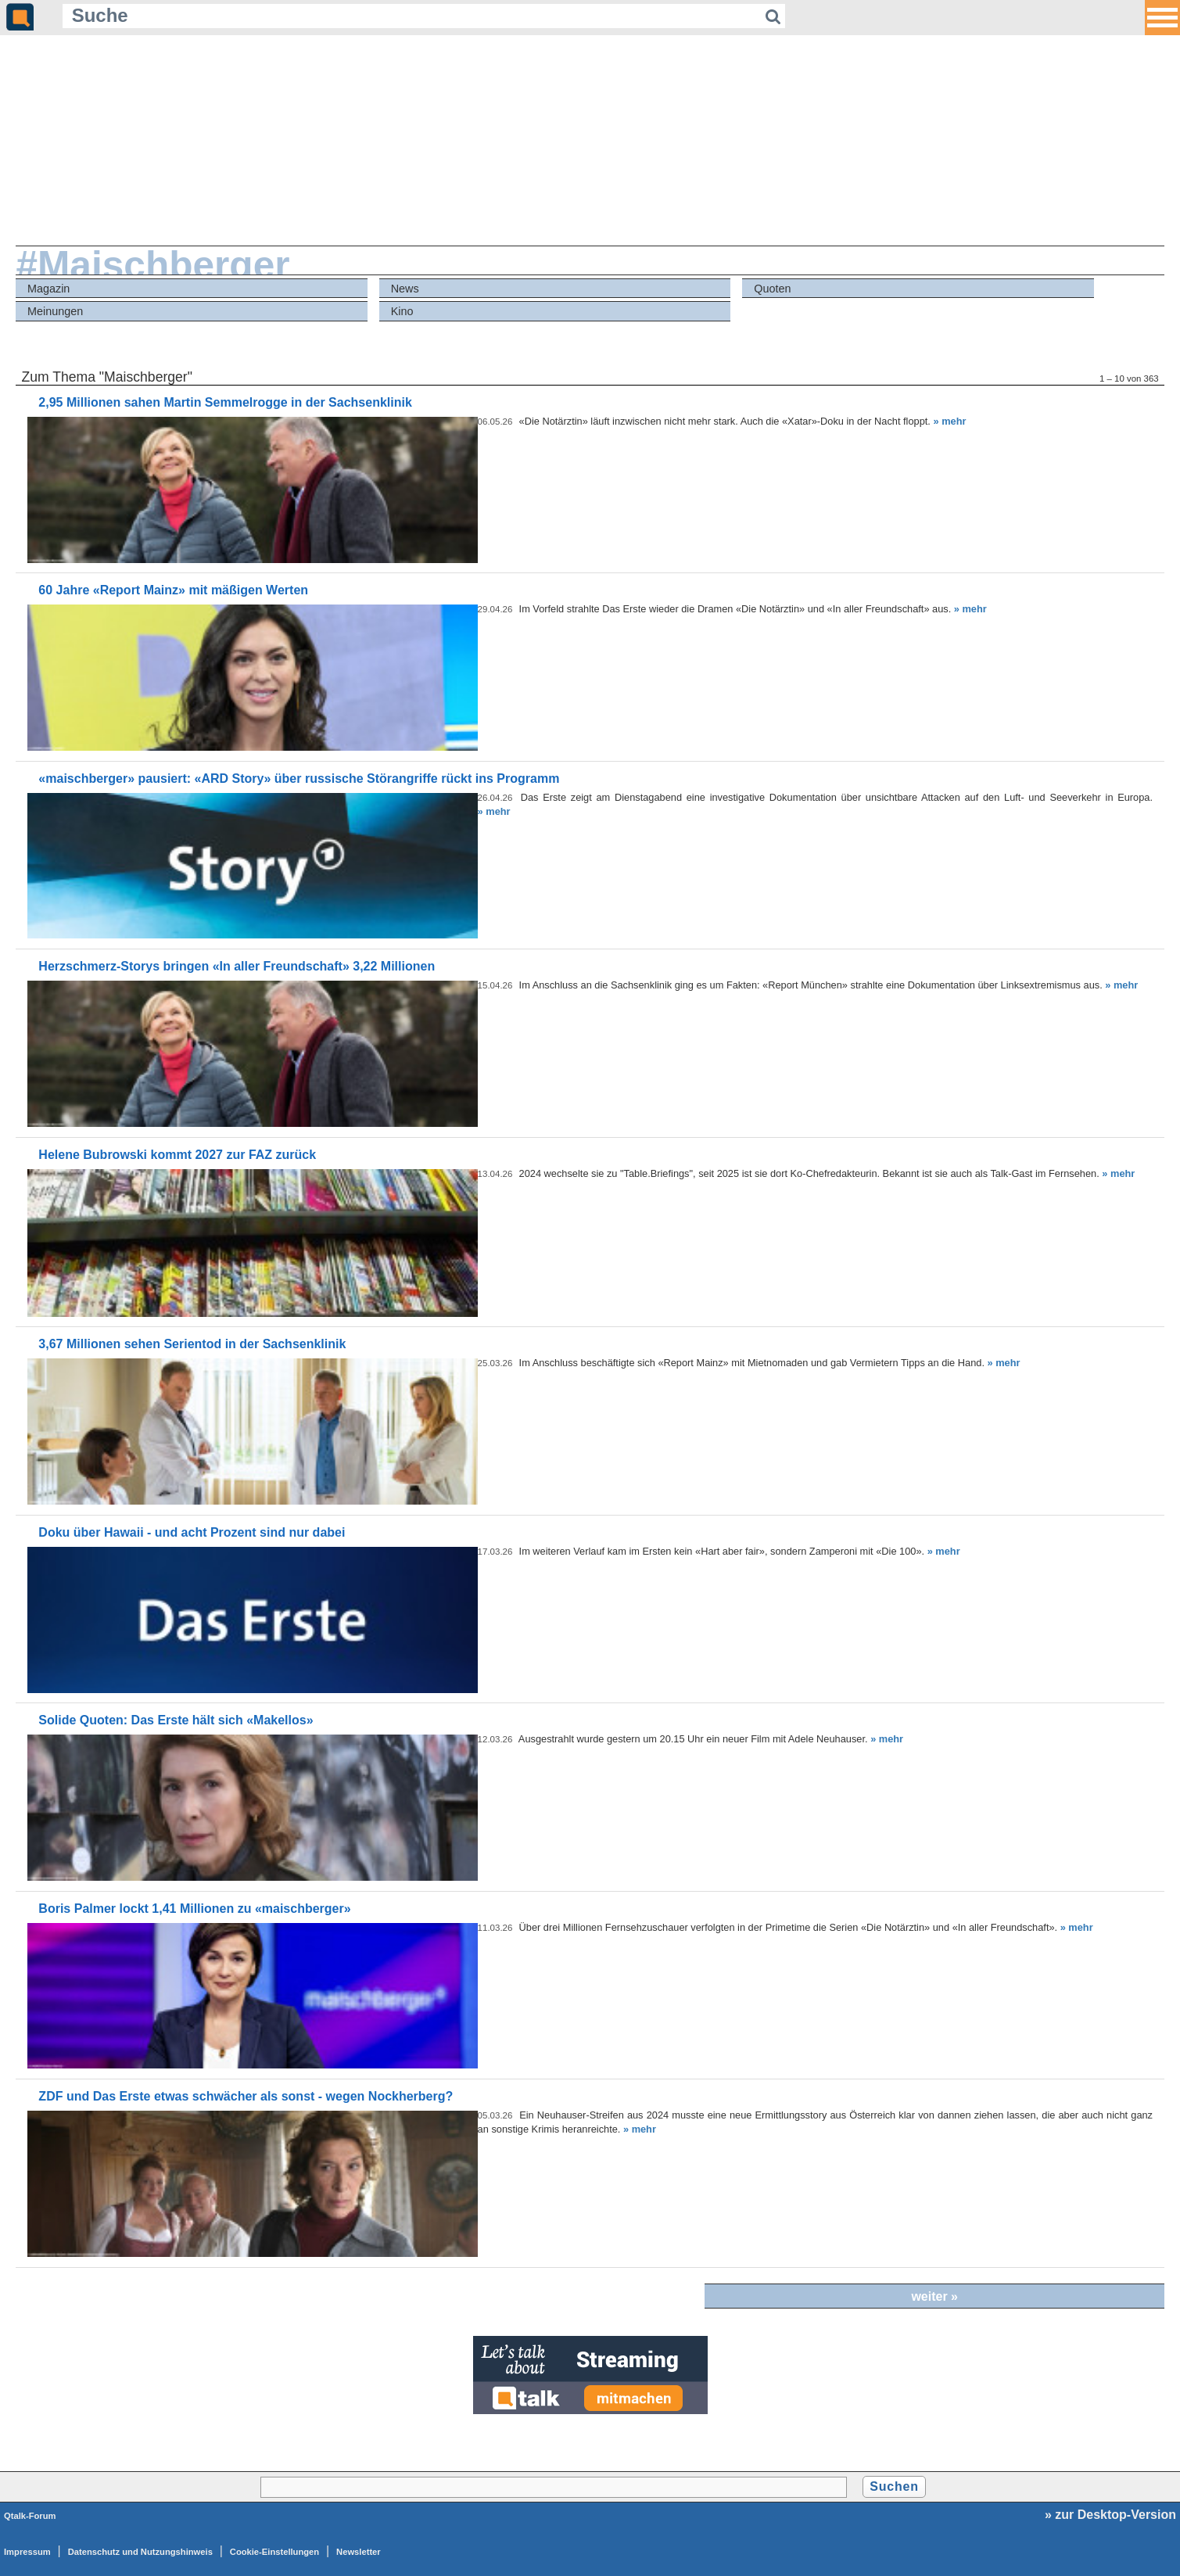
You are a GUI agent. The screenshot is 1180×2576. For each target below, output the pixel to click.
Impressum (27, 2551)
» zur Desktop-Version (1110, 2514)
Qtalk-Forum (30, 2515)
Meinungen (55, 311)
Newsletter (358, 2551)
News (405, 288)
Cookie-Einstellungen (274, 2551)
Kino (402, 311)
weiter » (934, 2296)
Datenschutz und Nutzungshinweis (140, 2551)
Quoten (772, 288)
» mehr (949, 421)
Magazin (48, 288)
